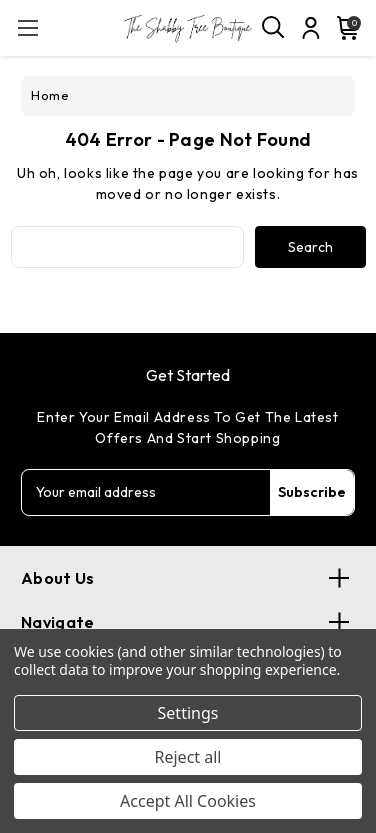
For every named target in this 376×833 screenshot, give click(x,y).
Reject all (188, 757)
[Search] (274, 28)
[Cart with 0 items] (344, 28)
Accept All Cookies (188, 801)
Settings (188, 713)
